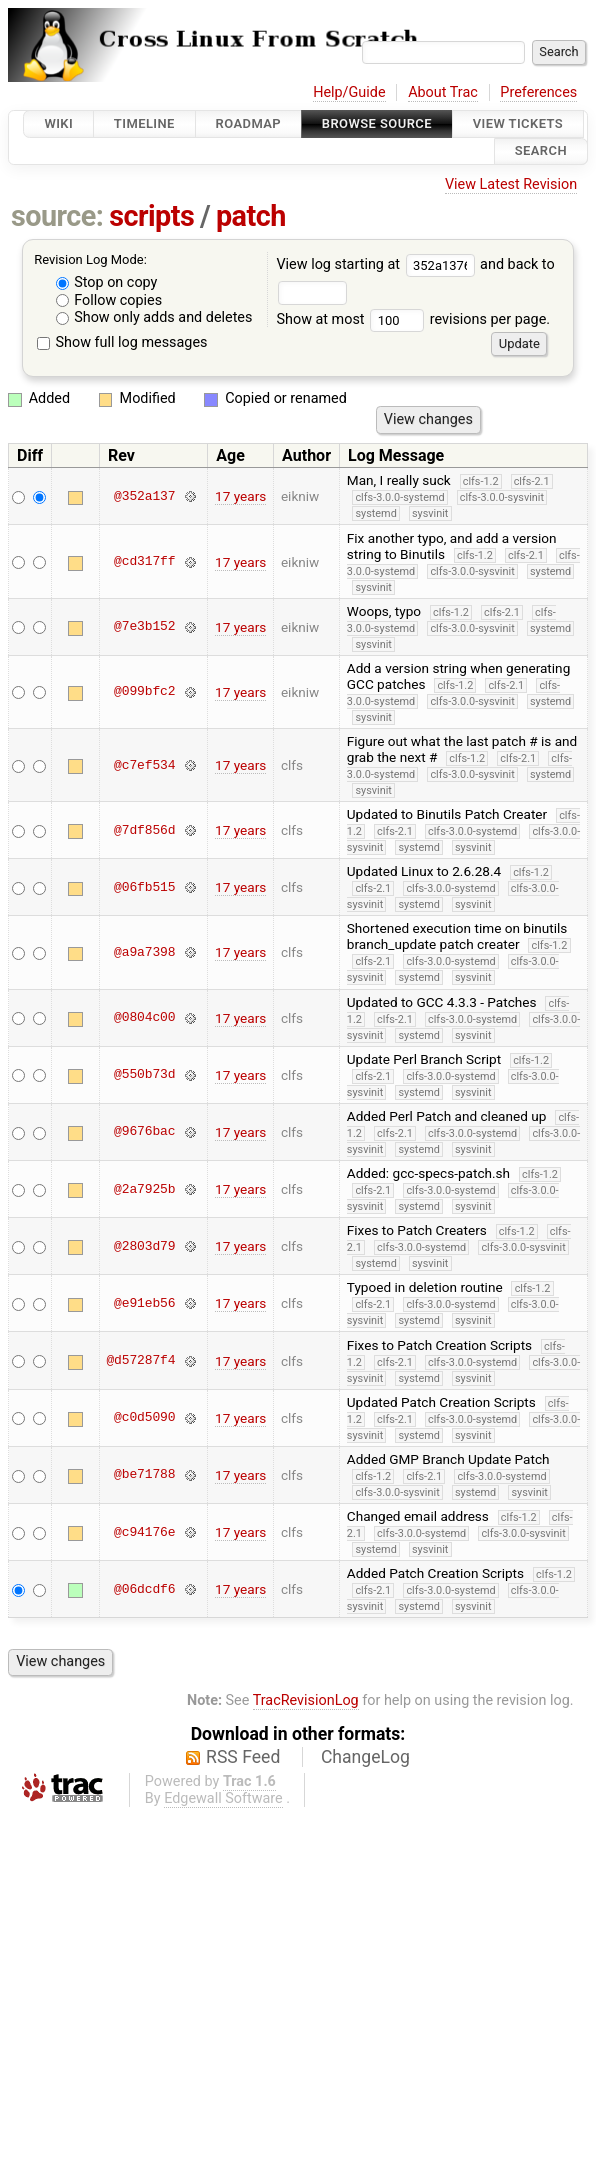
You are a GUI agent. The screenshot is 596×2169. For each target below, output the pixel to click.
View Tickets (518, 123)
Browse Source (377, 123)
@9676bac (144, 1132)
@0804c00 (144, 1018)
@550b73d (144, 1075)
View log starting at (378, 264)
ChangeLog (365, 1757)
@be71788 (144, 1475)
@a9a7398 (144, 952)
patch (251, 216)
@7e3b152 (144, 627)
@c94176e (144, 1532)
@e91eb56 (144, 1303)
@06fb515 (144, 887)
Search (541, 151)
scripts (151, 216)
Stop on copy (107, 282)
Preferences (538, 92)
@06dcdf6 (144, 1589)
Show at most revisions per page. (413, 319)
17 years (240, 496)
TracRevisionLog (306, 1700)
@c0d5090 (144, 1418)
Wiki (58, 123)
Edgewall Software (223, 1798)
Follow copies (109, 300)
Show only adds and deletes (154, 317)
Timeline (144, 123)
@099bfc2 (144, 692)
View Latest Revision (511, 184)
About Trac (443, 92)
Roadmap (249, 123)
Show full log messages (122, 342)
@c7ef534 (144, 765)
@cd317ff (144, 562)
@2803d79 (144, 1246)
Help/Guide (349, 92)
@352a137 (144, 496)
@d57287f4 (140, 1361)
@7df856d (144, 830)
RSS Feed (243, 1757)
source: (57, 216)
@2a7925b (144, 1189)
